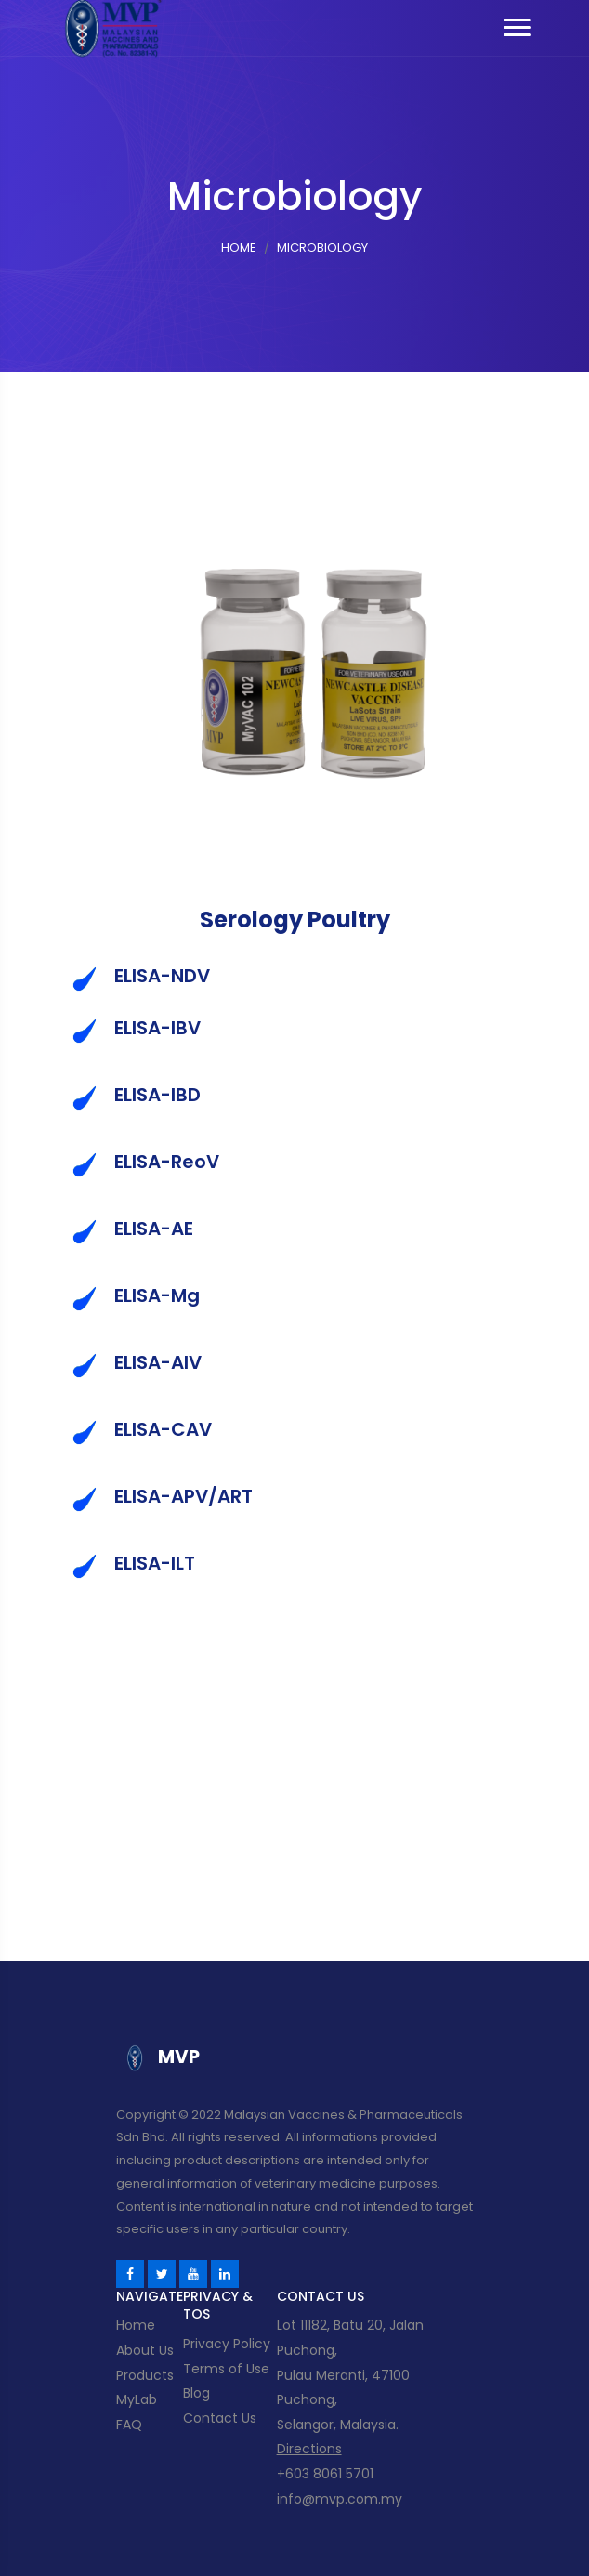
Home (238, 247)
